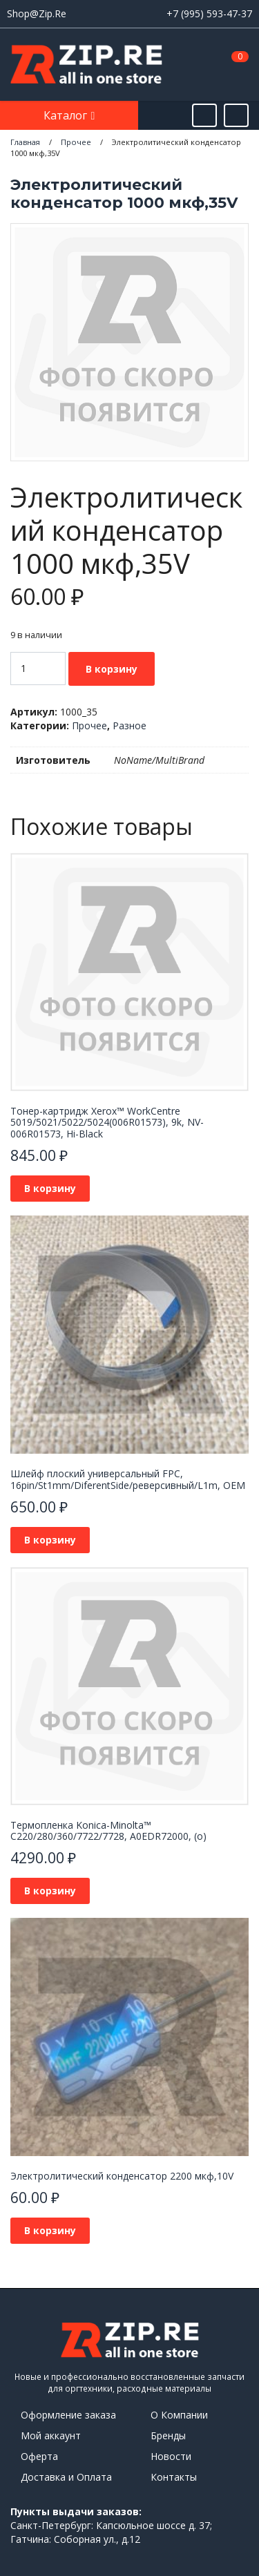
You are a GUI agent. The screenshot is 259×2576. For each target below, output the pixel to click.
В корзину (111, 668)
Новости (171, 2456)
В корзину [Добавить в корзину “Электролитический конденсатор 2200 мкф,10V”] (50, 2230)
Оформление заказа (68, 2414)
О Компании (179, 2414)
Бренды (168, 2435)
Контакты (174, 2476)
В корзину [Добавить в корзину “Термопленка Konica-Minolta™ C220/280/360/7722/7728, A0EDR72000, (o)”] (50, 1890)
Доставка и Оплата (66, 2476)
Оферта (39, 2456)
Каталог (67, 115)
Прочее (89, 725)
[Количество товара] (38, 668)
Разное (129, 725)
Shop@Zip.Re (36, 13)
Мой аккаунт (51, 2435)
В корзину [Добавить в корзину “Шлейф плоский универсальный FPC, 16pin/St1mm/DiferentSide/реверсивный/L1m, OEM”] (50, 1539)
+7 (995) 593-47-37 (209, 13)
